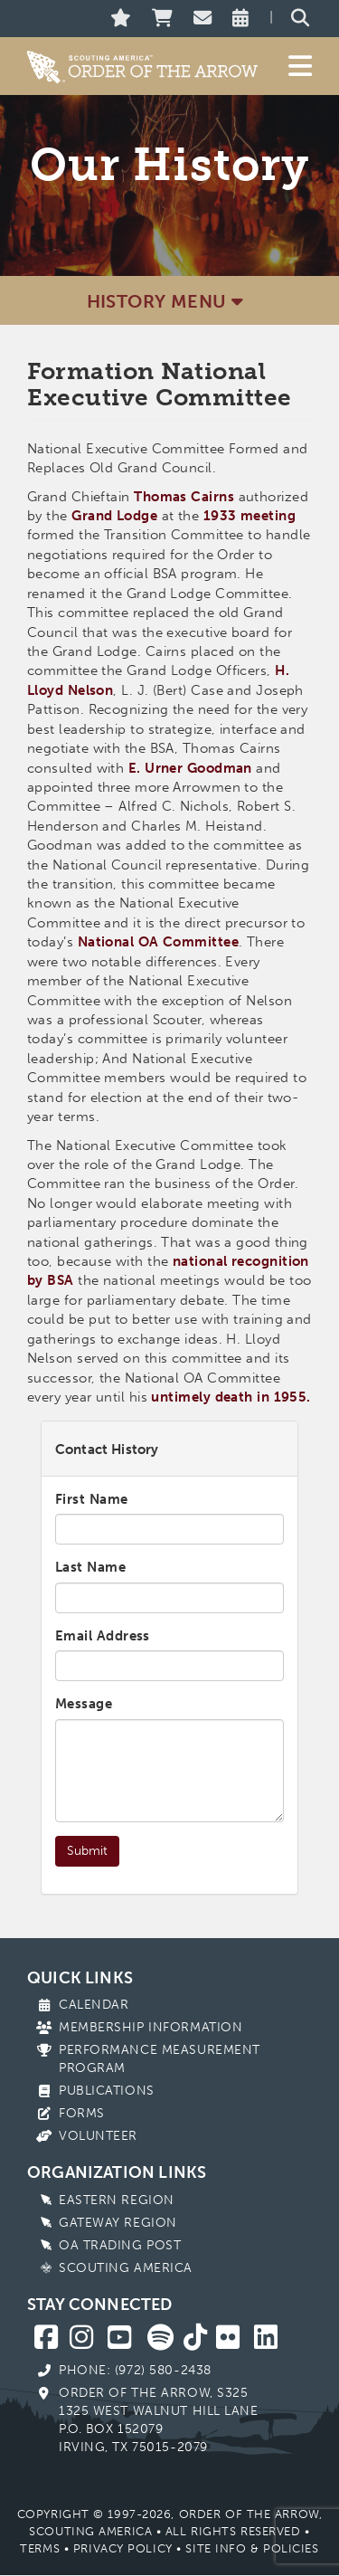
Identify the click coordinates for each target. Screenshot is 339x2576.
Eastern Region (116, 2200)
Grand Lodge (114, 516)
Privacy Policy (123, 2548)
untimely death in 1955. (230, 1397)
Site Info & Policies (251, 2548)
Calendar (93, 2004)
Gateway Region (118, 2222)
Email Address (102, 1636)
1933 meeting (249, 516)
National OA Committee (158, 942)
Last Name (90, 1567)
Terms (40, 2548)
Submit (87, 1850)
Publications (107, 2090)
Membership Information (150, 2027)
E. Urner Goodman (190, 768)
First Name (91, 1499)
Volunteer (98, 2135)
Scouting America (126, 2268)
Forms (82, 2113)
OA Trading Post (120, 2245)
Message (83, 1704)
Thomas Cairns (184, 497)
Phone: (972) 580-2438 (135, 2370)
